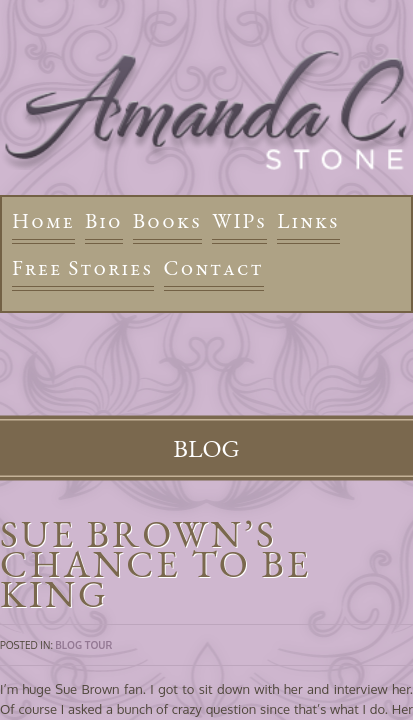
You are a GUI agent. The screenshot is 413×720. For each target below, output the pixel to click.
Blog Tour (83, 645)
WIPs (239, 220)
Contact (214, 267)
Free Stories (83, 267)
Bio (104, 220)
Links (308, 220)
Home (43, 220)
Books (167, 220)
